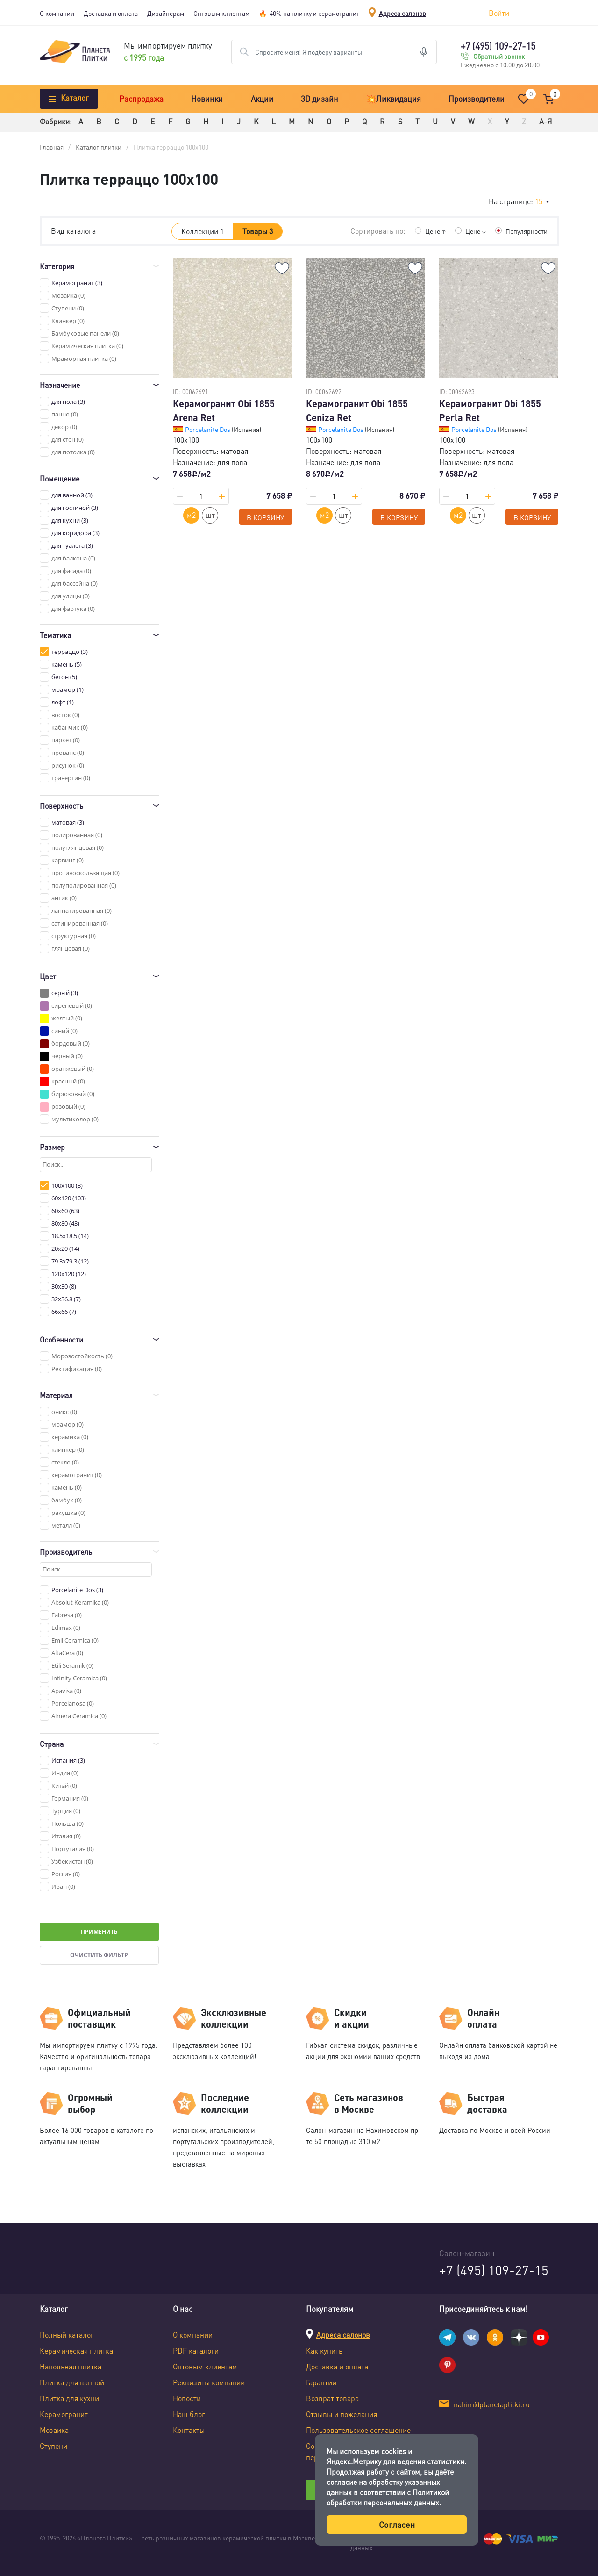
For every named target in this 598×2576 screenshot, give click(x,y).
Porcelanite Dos (208, 429)
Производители (476, 98)
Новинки (207, 98)
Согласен (397, 2524)
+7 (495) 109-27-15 (498, 46)
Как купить (324, 2350)
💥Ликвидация (393, 98)
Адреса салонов (402, 13)
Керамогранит (64, 2414)
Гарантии (321, 2382)
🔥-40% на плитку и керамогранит (309, 13)
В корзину (265, 517)
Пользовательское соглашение (358, 2430)
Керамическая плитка (76, 2350)
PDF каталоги (196, 2350)
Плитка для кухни (69, 2398)
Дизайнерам (165, 13)
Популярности (526, 231)
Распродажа (141, 98)
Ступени (53, 2446)
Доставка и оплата (111, 13)
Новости (187, 2398)
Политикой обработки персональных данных (388, 2497)
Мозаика (54, 2430)
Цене (435, 231)
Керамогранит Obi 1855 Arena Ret (224, 410)
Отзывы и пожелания (341, 2414)
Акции (262, 98)
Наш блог (189, 2414)
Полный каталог (67, 2334)
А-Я (545, 121)
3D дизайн (319, 98)
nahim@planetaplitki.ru (492, 2404)
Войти (499, 13)
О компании (57, 13)
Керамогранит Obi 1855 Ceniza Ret (357, 410)
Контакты (189, 2430)
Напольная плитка (70, 2366)
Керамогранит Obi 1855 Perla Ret (490, 410)
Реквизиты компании (209, 2382)
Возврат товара (332, 2398)
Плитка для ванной (72, 2382)
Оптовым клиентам (221, 13)
